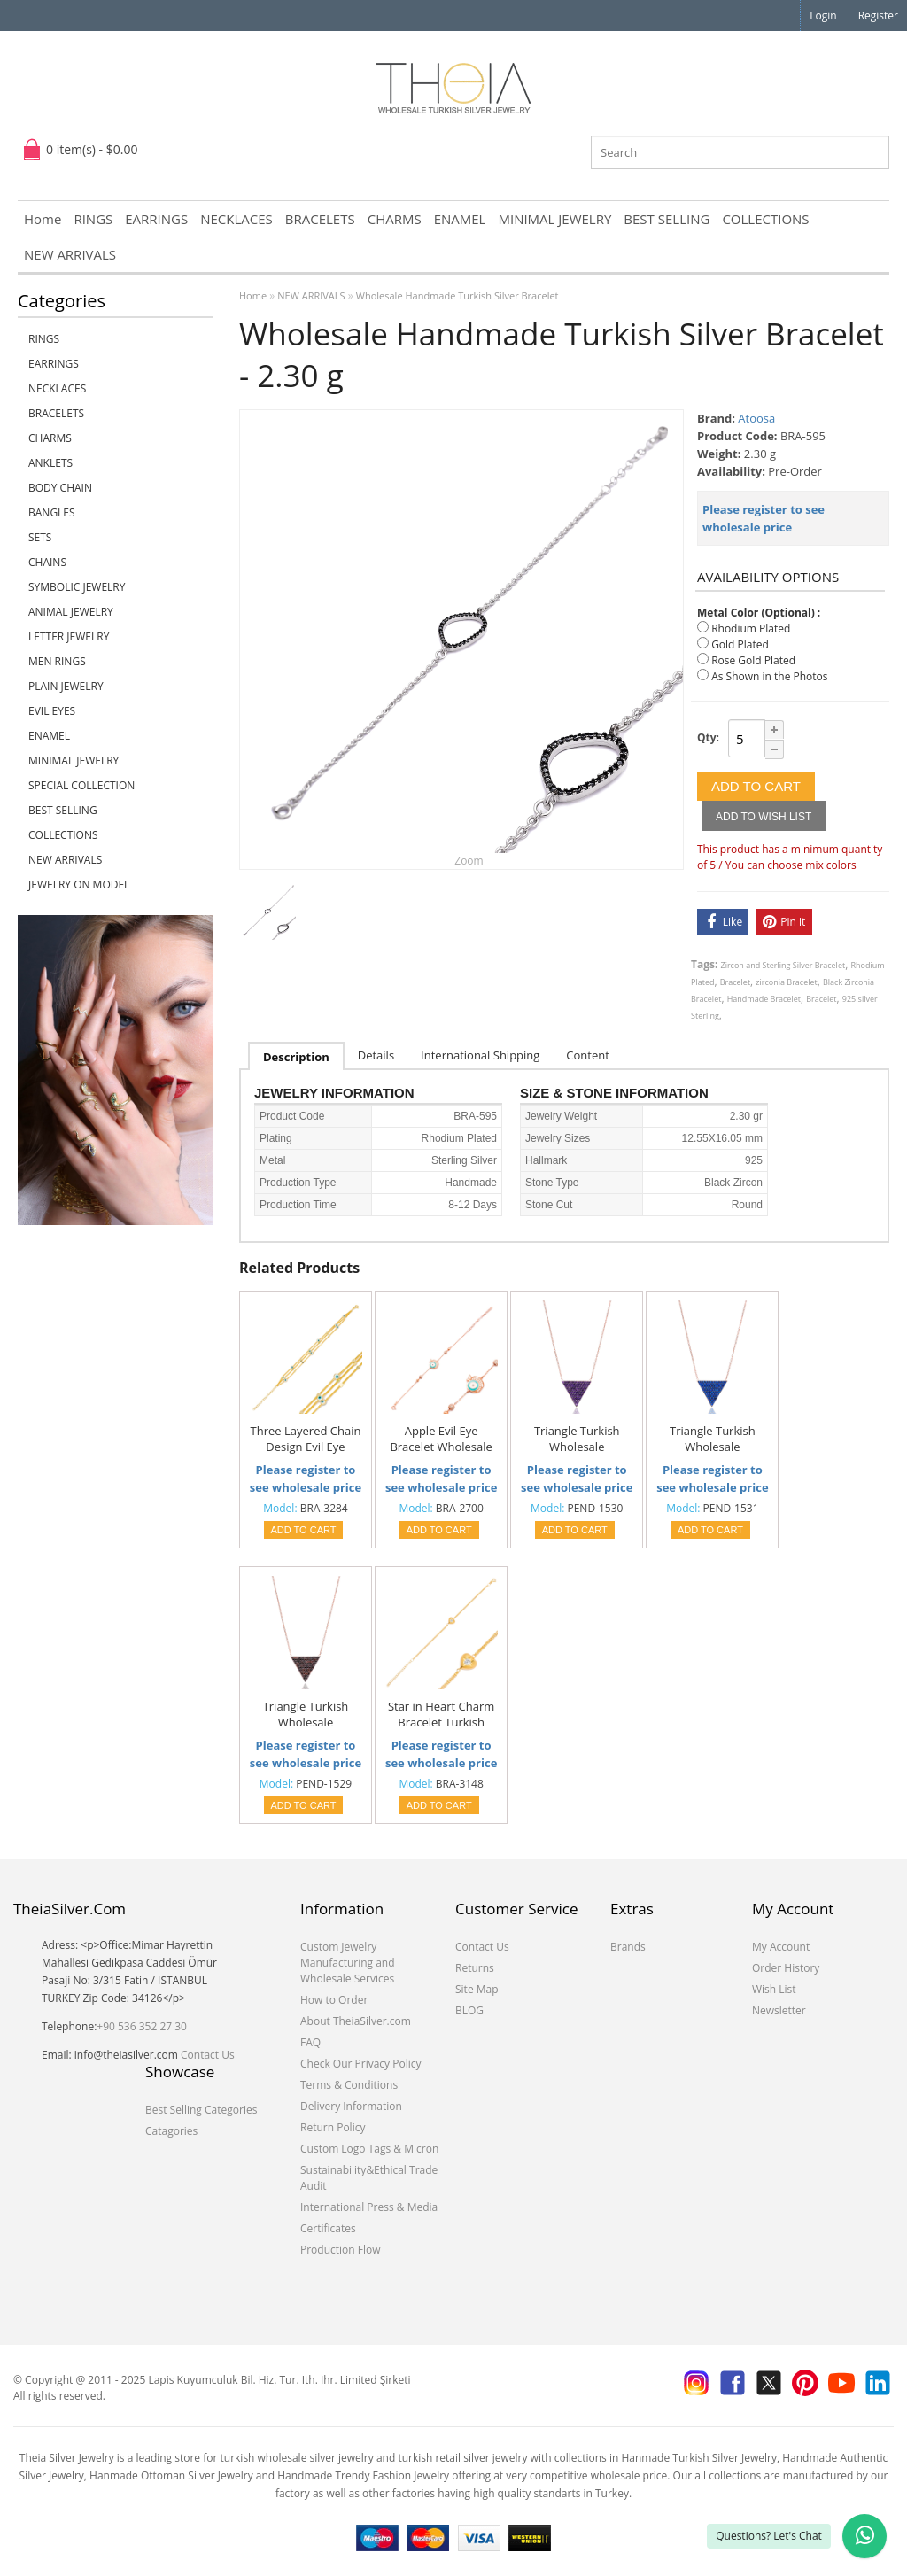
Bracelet (735, 982)
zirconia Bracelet (786, 982)
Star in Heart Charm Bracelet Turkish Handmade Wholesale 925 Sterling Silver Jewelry (441, 1715)
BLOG (469, 2010)
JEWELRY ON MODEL (78, 884)
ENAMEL (460, 219)
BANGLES (51, 512)
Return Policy (332, 2127)
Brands (628, 1946)
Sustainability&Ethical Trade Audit (369, 2177)
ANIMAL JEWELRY (70, 611)
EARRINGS (156, 219)
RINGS (93, 219)
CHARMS (395, 219)
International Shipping (480, 1055)
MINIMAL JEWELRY (554, 219)
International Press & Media (369, 2207)
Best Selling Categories (201, 2109)
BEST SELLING (666, 219)
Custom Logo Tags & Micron (369, 2148)
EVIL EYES (51, 710)
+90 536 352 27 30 (142, 2026)
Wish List (774, 1989)
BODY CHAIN (60, 487)
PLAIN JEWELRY (66, 686)
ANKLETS (50, 462)
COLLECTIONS (765, 219)
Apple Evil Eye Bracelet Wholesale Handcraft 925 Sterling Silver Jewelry (441, 1439)
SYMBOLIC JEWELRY (76, 586)
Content (587, 1055)
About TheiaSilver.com (355, 2021)
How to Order (334, 1999)
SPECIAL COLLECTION (81, 785)
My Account (781, 1946)
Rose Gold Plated (753, 660)
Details (376, 1055)
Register (878, 15)
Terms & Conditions (349, 2084)
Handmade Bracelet (764, 999)
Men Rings (57, 661)
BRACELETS (320, 219)
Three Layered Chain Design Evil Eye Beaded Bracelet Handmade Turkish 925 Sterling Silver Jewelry (306, 1439)
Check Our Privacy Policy (361, 2063)
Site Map (477, 1989)
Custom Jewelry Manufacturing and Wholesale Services (347, 1962)
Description (296, 1057)
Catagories (171, 2130)
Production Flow (340, 2249)
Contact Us (208, 2054)
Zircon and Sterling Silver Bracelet (783, 965)
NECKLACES (236, 219)
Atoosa (756, 418)
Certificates (328, 2228)
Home (42, 219)
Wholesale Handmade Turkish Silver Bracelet (457, 295)
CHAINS (47, 562)
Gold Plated (740, 644)
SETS (39, 537)
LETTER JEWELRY (68, 636)
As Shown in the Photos (769, 676)
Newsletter (779, 2010)
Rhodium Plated (750, 628)
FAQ (310, 2042)
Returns (474, 1967)
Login (823, 15)
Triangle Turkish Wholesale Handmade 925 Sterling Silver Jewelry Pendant (576, 1439)
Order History (785, 1967)
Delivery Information (351, 2106)
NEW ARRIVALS (70, 254)
